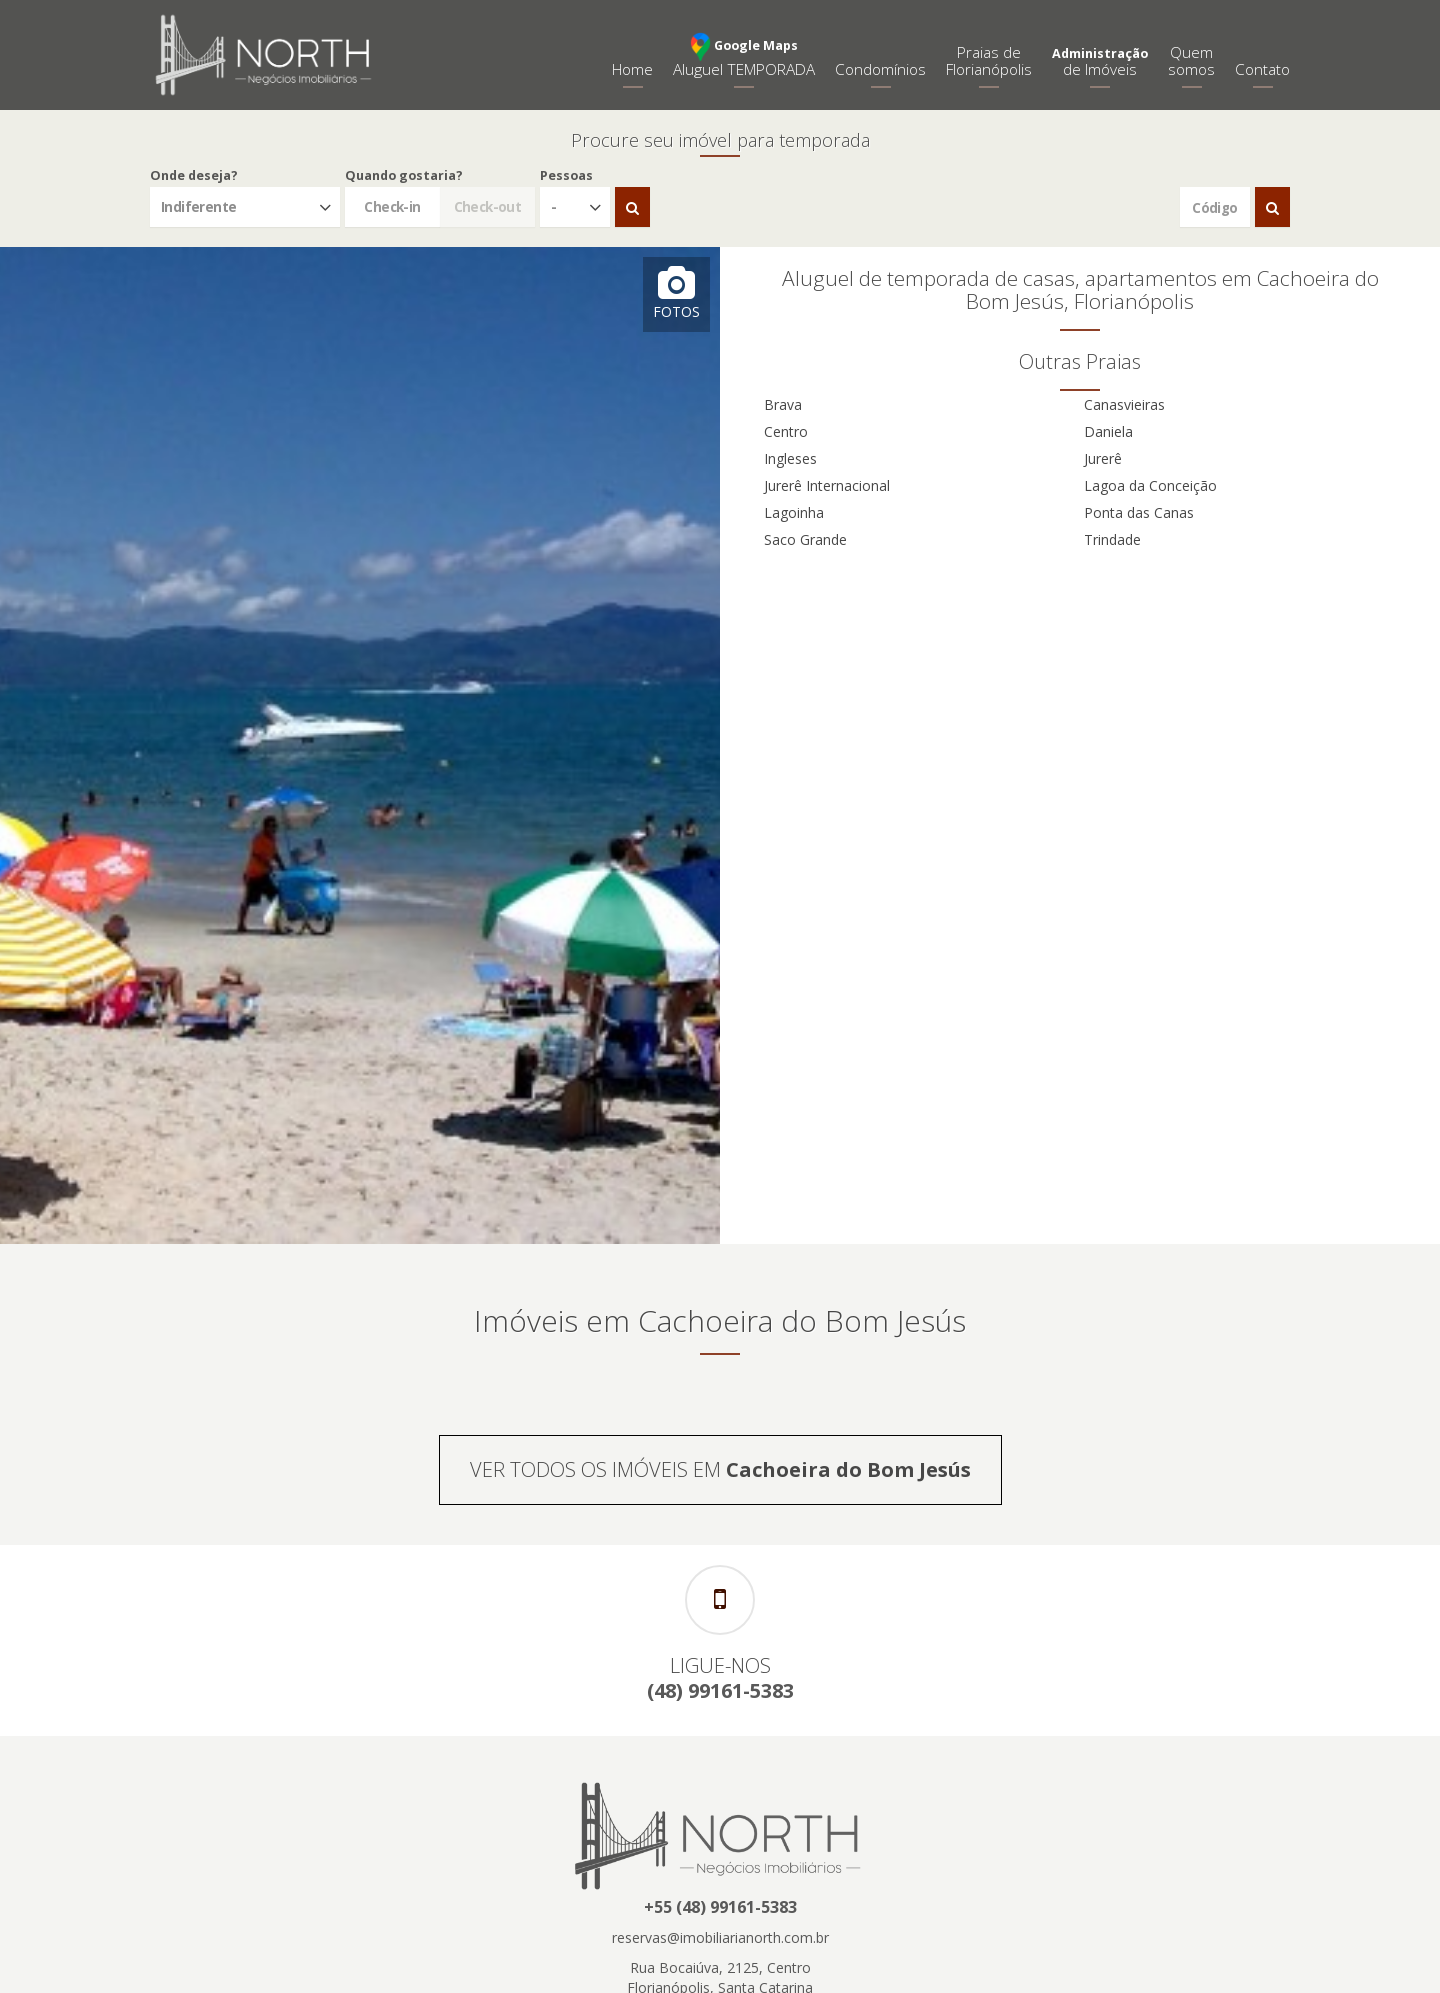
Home (632, 69)
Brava (783, 404)
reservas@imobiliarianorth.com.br (720, 1937)
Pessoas (566, 175)
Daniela (1108, 431)
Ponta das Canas (1139, 512)
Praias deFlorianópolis (989, 61)
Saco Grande (805, 539)
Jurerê (1103, 458)
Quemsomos (1191, 61)
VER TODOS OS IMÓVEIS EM (720, 1469)
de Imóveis (1100, 62)
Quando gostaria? (404, 175)
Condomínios (880, 69)
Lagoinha (794, 512)
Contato (1262, 69)
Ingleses (790, 458)
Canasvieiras (1124, 404)
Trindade (1112, 539)
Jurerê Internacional (827, 485)
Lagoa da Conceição (1150, 485)
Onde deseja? (194, 175)
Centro (786, 431)
